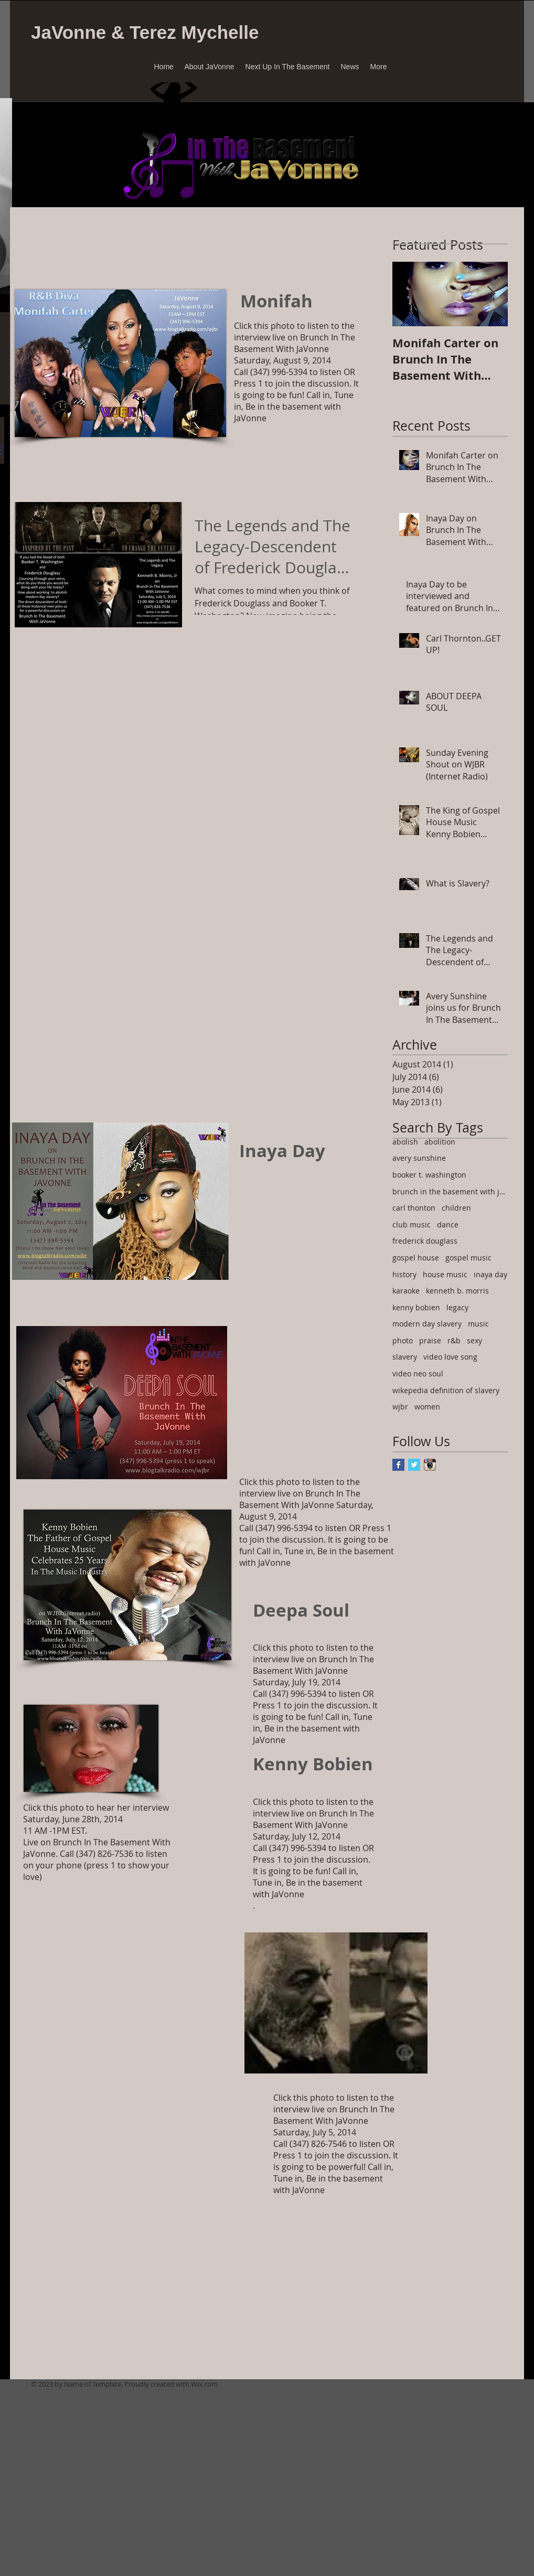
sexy (474, 1340)
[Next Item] (491, 294)
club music (411, 1225)
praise (430, 1340)
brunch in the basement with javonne (450, 1191)
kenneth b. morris (457, 1291)
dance (447, 1225)
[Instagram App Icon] (430, 1465)
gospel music (468, 1258)
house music (445, 1274)
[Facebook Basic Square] (398, 1465)
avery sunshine (419, 1158)
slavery (404, 1357)
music (478, 1324)
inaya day (490, 1274)
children (456, 1208)
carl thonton (413, 1208)
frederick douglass (424, 1241)
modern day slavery (427, 1324)
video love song (450, 1357)
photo (402, 1340)
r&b (454, 1340)
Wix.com (204, 2384)
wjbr (400, 1407)
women (427, 1407)
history (404, 1274)
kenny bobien (416, 1307)
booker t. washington (429, 1175)
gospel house (415, 1258)
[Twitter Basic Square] (414, 1465)
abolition (439, 1142)
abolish (405, 1142)
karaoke (406, 1291)
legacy (457, 1307)
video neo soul (417, 1373)
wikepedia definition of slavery (445, 1390)
